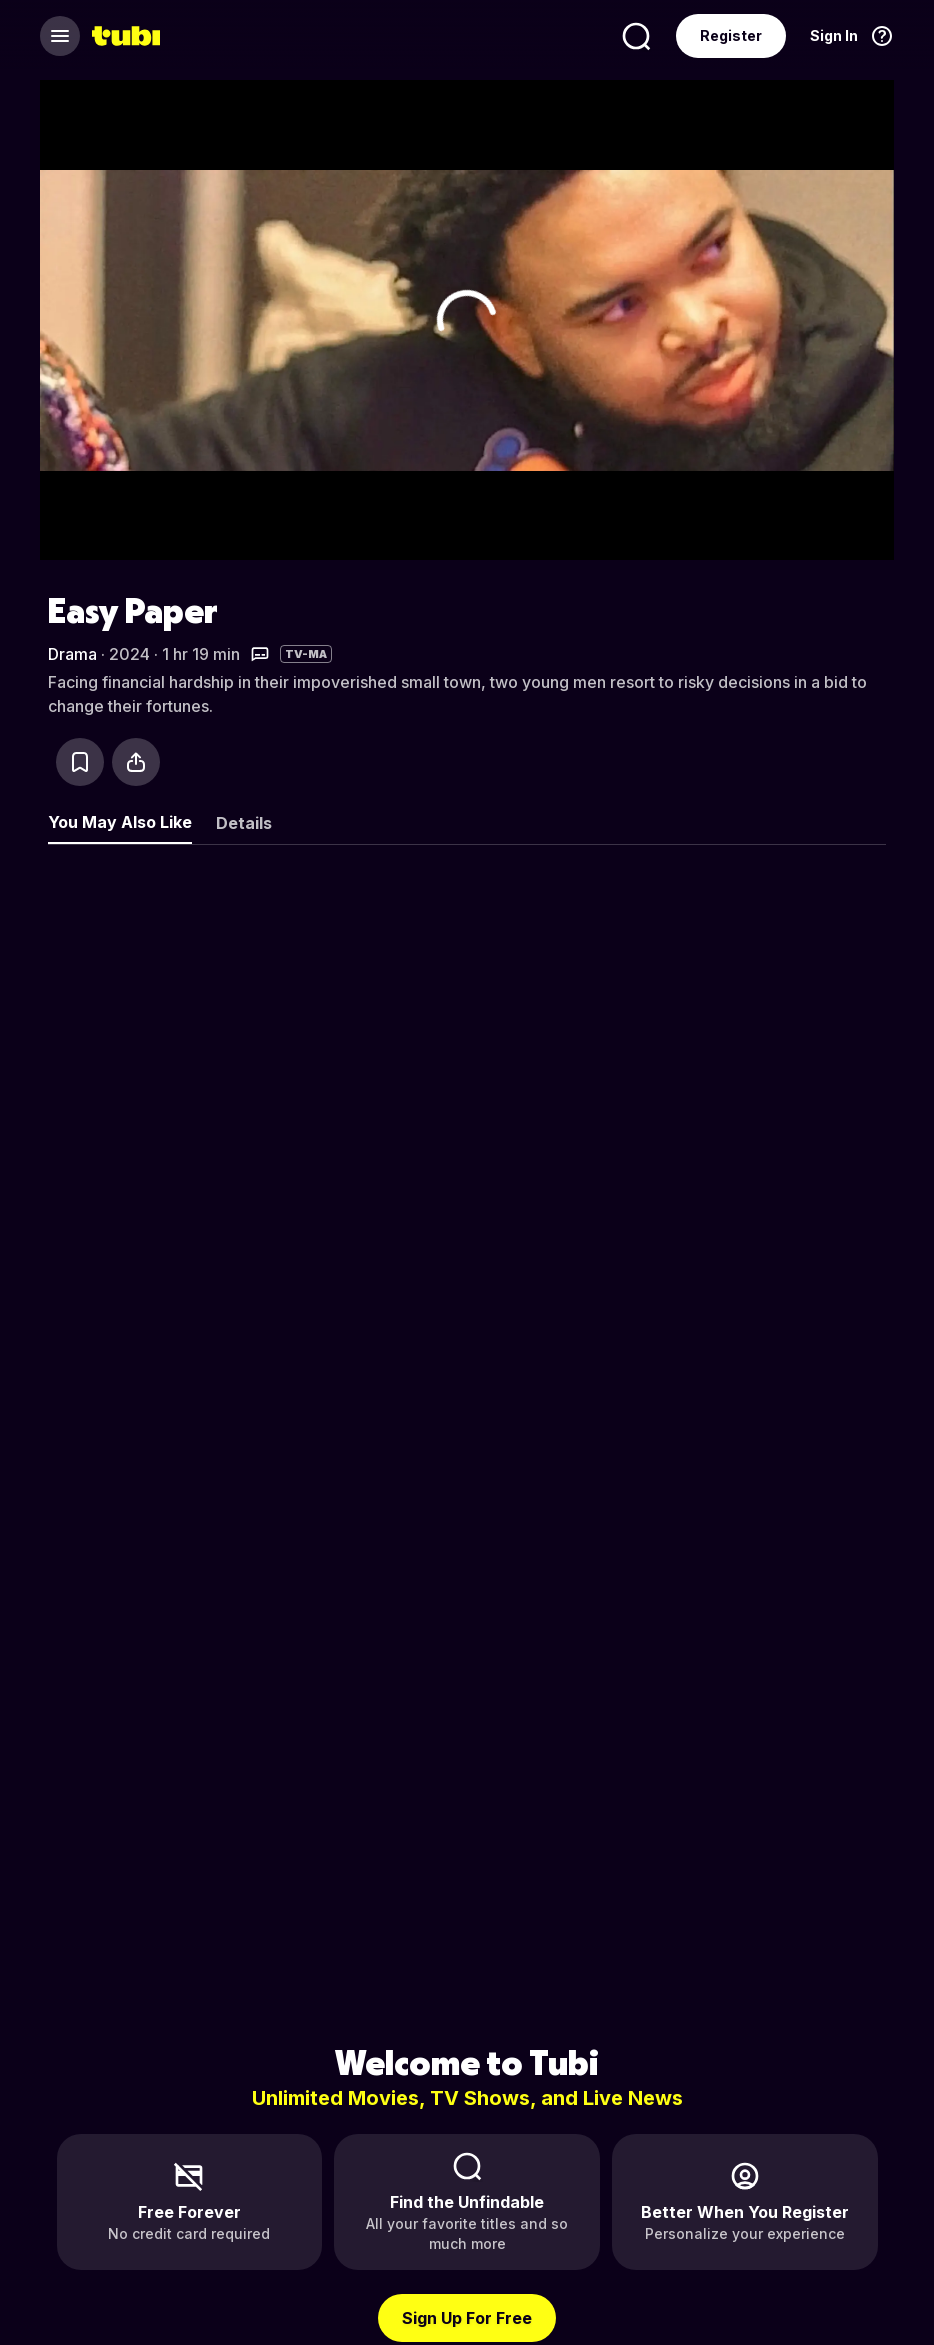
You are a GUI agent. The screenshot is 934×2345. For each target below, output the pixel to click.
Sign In (834, 35)
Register (731, 35)
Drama (72, 654)
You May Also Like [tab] (120, 822)
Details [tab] (244, 823)
